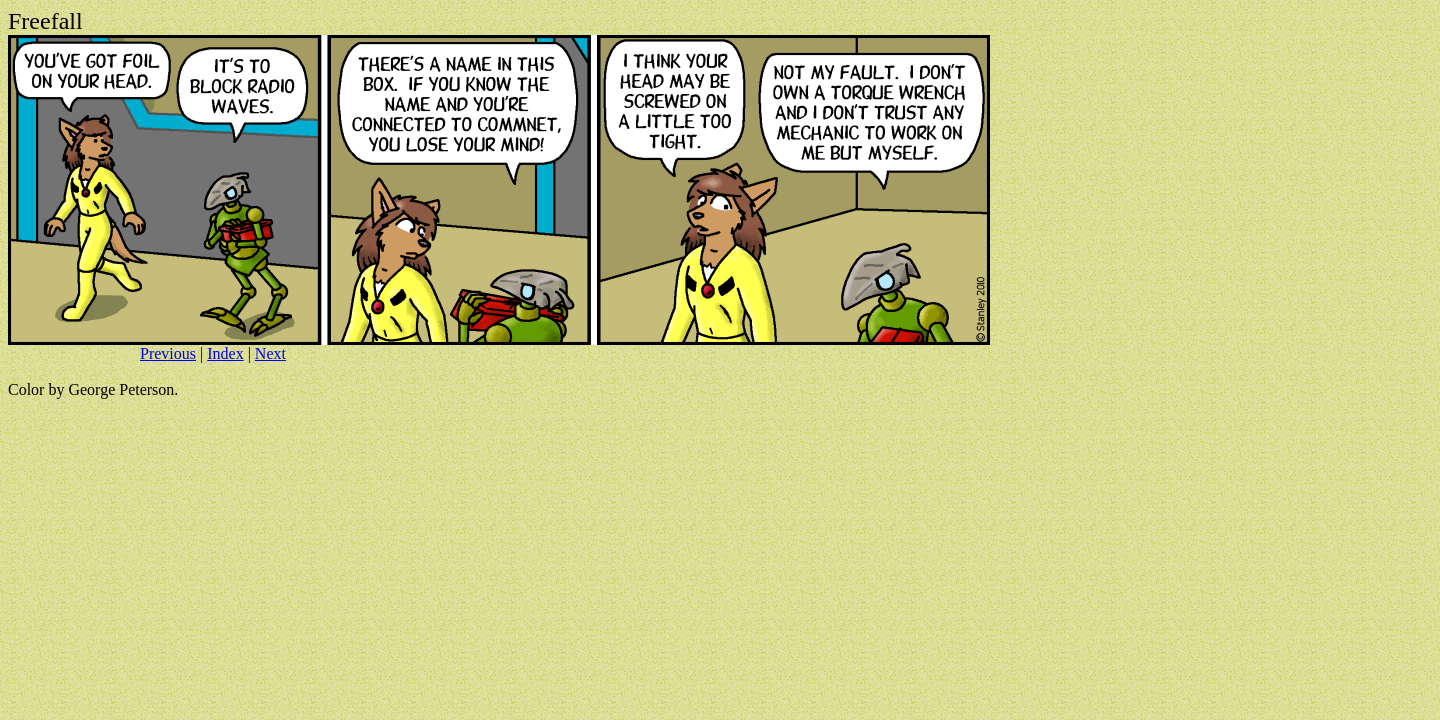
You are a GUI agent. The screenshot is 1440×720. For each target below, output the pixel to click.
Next (270, 353)
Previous (168, 353)
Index (225, 353)
